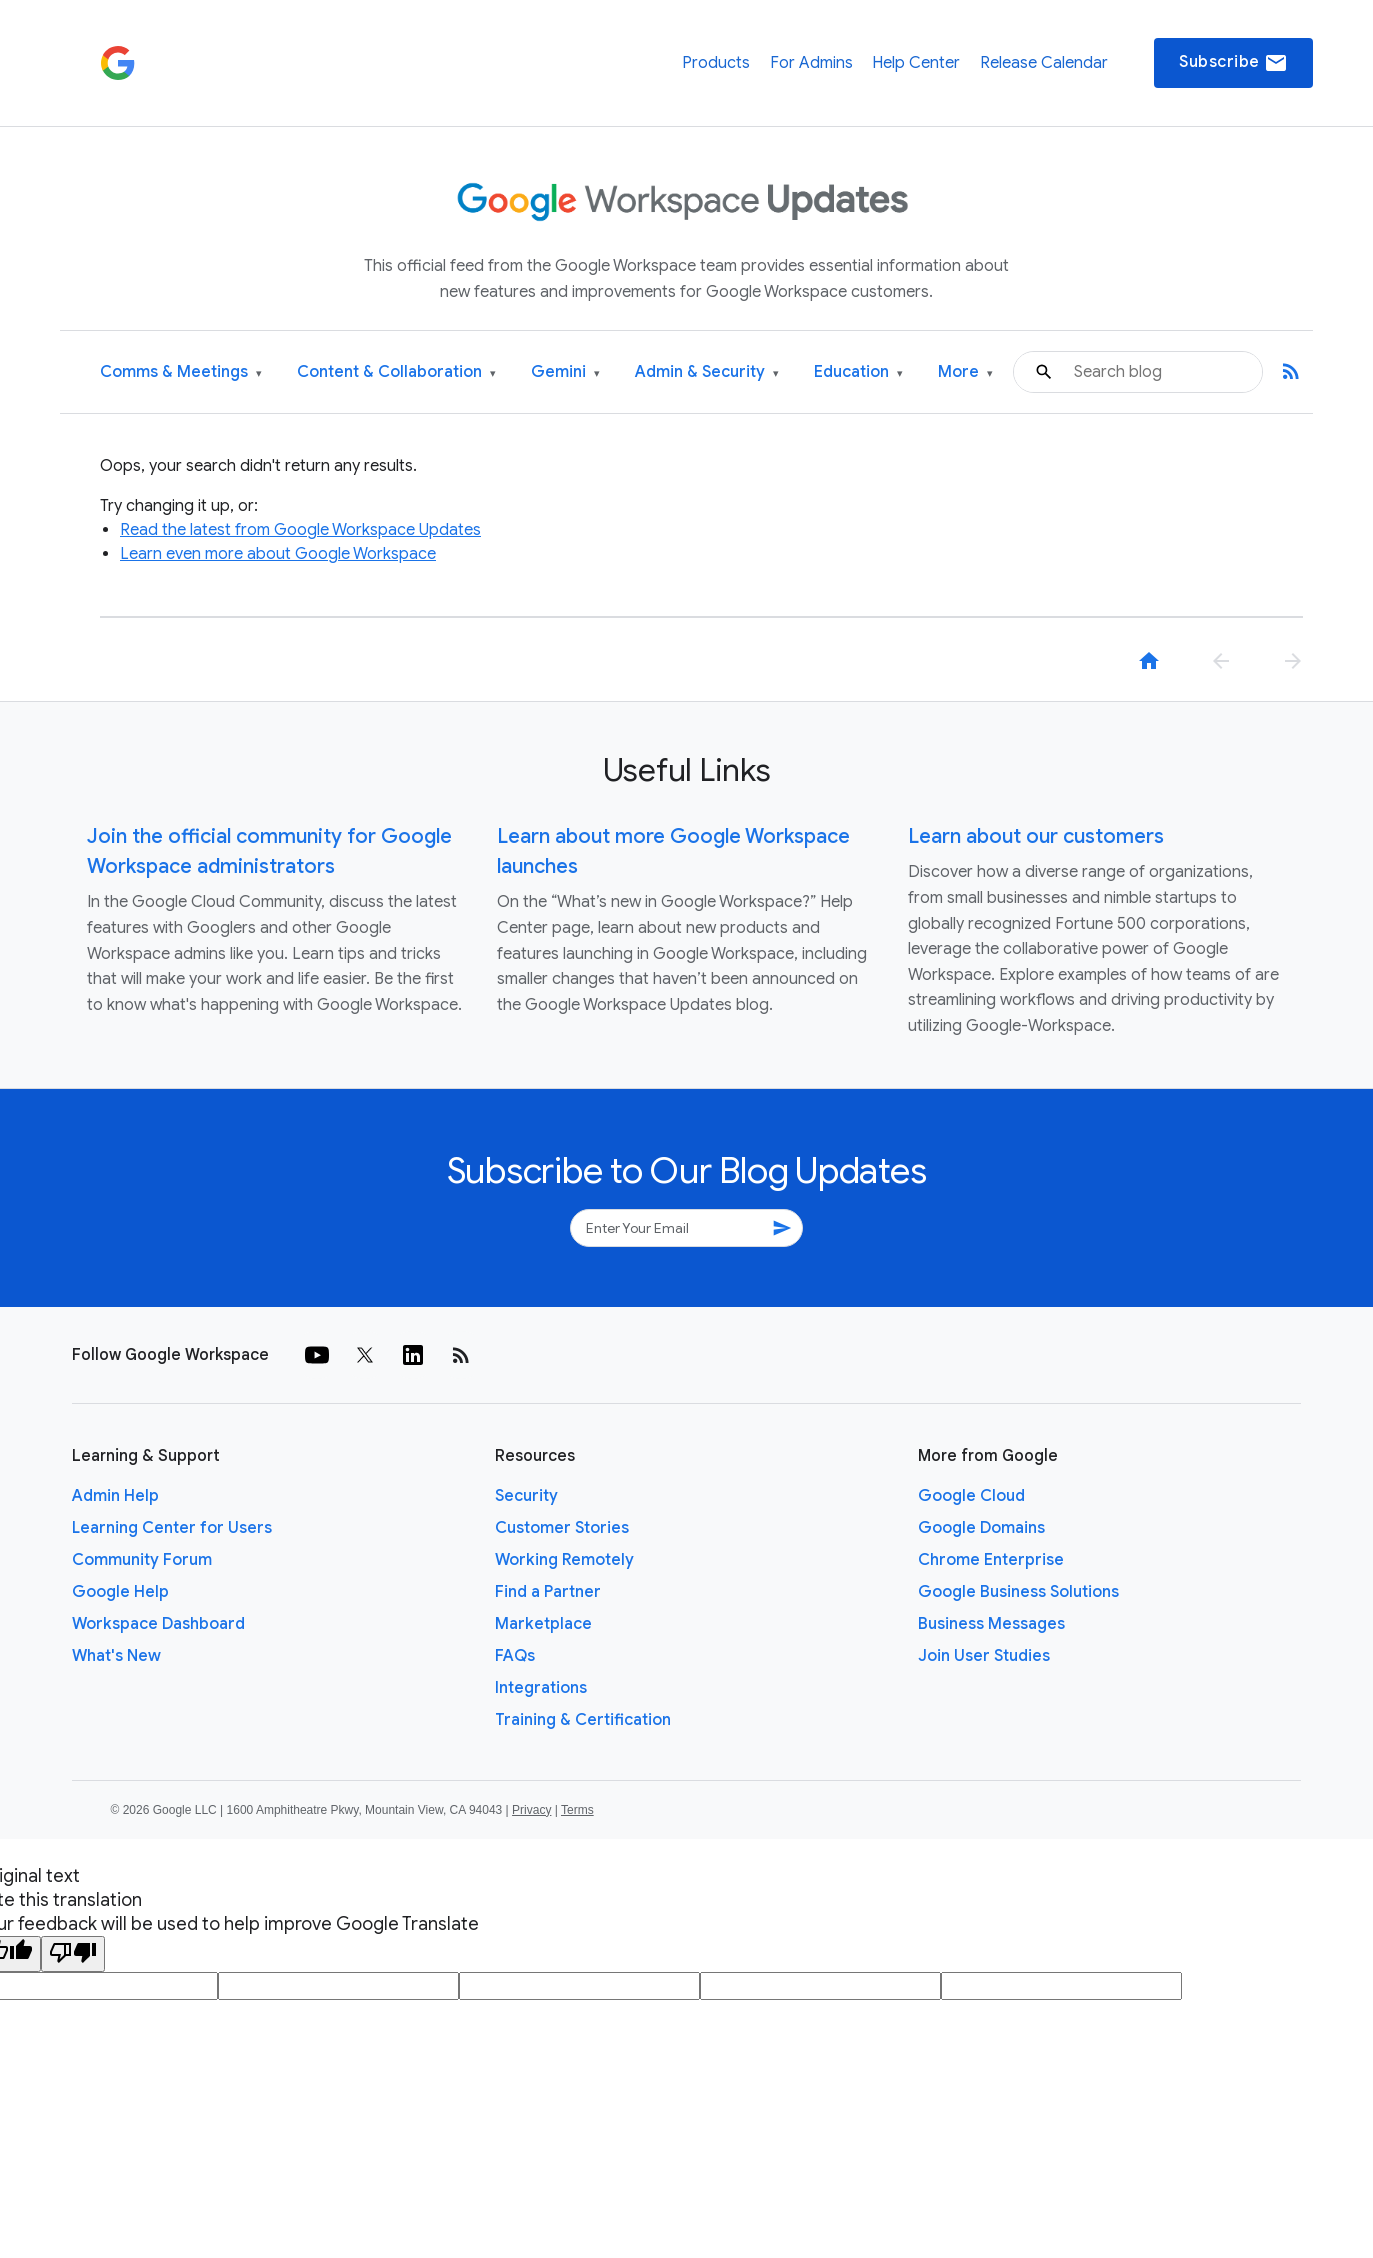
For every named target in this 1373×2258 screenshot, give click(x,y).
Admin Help (115, 1496)
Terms (577, 1810)
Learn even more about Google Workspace (278, 554)
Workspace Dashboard (158, 1624)
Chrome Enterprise (991, 1560)
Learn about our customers (1036, 836)
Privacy (531, 1810)
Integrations (541, 1688)
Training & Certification (583, 1720)
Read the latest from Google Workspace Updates (300, 530)
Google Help (120, 1592)
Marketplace (543, 1624)
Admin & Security (707, 372)
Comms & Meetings (181, 372)
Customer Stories (562, 1528)
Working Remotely (564, 1560)
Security (526, 1496)
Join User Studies (984, 1656)
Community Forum (142, 1560)
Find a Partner (548, 1592)
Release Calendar (1044, 63)
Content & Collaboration (396, 372)
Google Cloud (971, 1496)
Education (858, 372)
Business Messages (991, 1624)
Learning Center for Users (172, 1528)
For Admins (811, 63)
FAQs (515, 1656)
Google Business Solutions (1018, 1592)
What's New (116, 1656)
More (965, 372)
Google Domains (981, 1528)
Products (716, 63)
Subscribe (1233, 63)
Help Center (916, 63)
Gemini (565, 372)
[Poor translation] (73, 1954)
